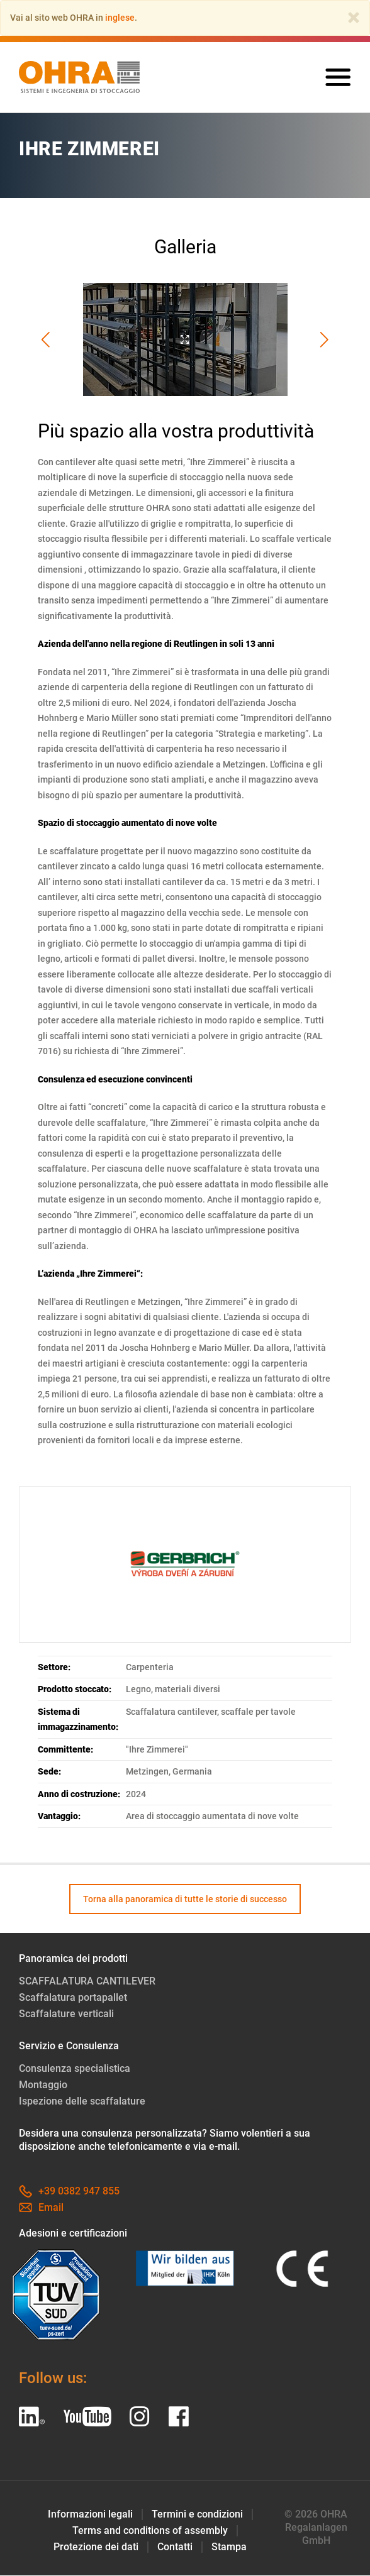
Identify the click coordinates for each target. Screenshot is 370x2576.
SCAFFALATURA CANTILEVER (87, 1982)
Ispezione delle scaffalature (82, 2102)
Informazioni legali (90, 2515)
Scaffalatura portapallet (73, 1998)
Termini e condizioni (197, 2515)
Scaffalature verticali (66, 2014)
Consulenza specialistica (74, 2069)
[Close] (353, 18)
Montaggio (43, 2085)
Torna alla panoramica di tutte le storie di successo (185, 1899)
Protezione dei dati (95, 2547)
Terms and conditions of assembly (150, 2531)
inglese (120, 18)
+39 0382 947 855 (69, 2191)
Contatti (175, 2547)
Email (41, 2208)
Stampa (229, 2547)
